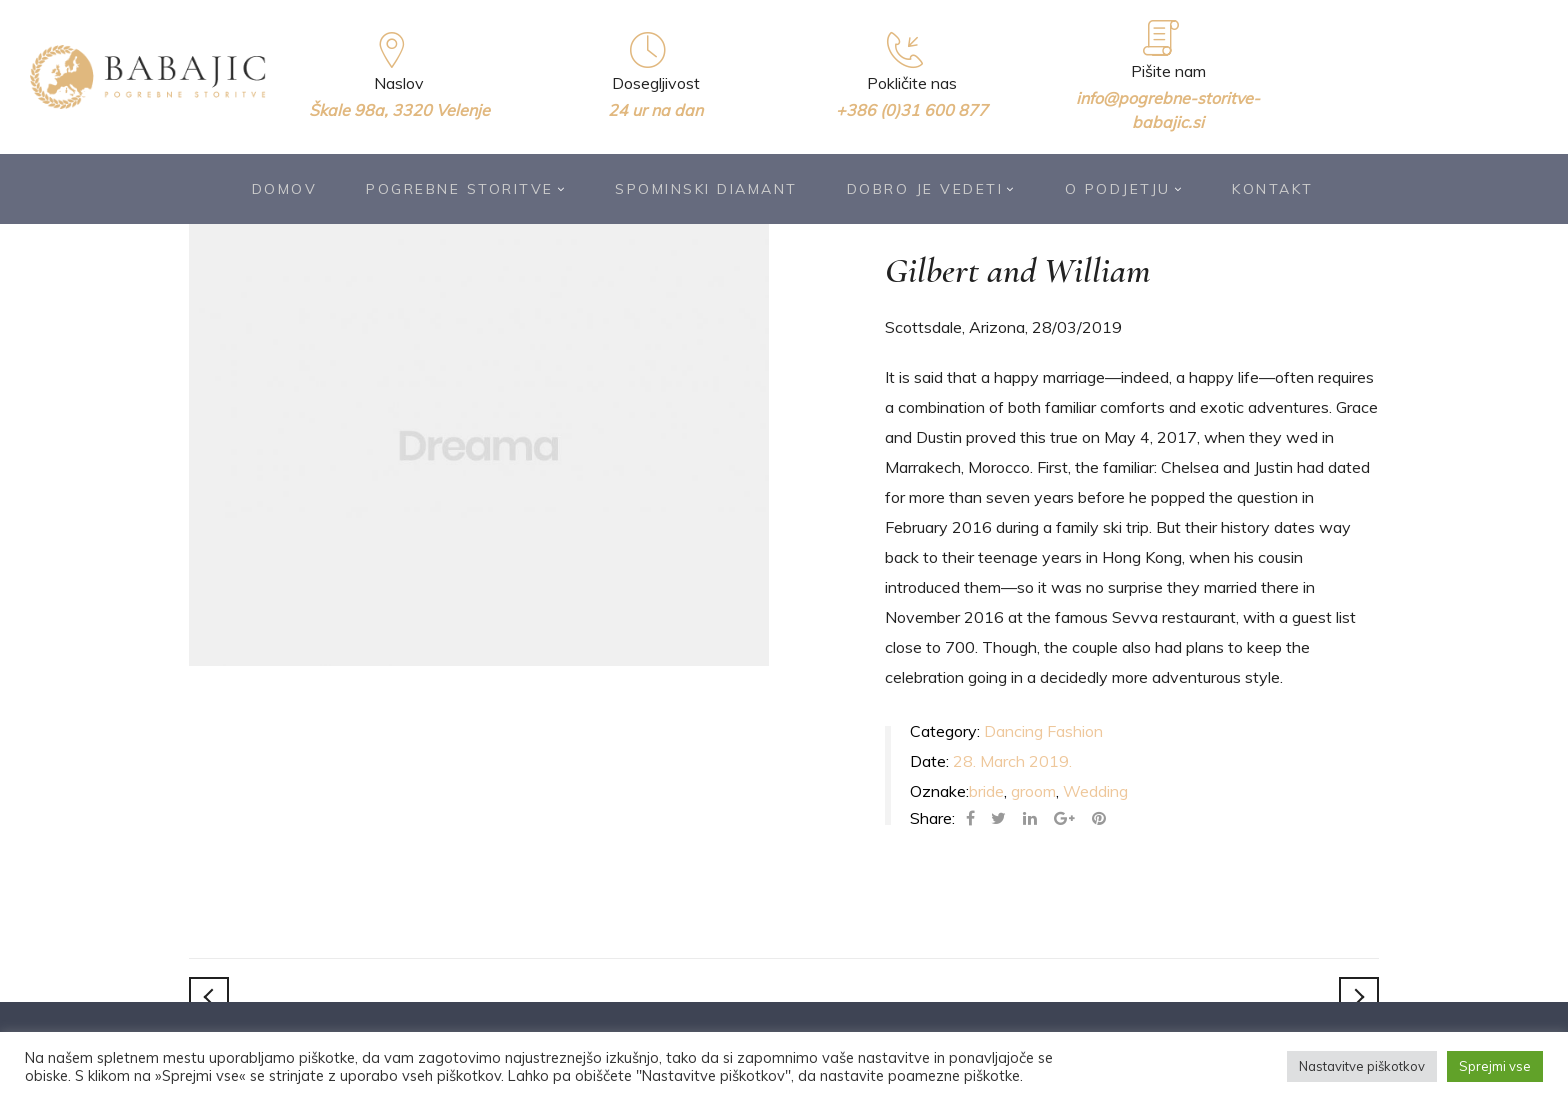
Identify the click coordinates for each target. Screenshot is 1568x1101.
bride (986, 791)
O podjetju (1124, 189)
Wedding (1095, 791)
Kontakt (1273, 189)
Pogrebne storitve (466, 189)
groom (1033, 791)
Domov (285, 189)
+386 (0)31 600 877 (912, 110)
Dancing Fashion (1043, 731)
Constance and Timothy (1359, 997)
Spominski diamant (706, 189)
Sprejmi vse (1495, 1066)
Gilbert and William (1018, 270)
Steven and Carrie (209, 997)
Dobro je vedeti (931, 189)
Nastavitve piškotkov (1362, 1066)
